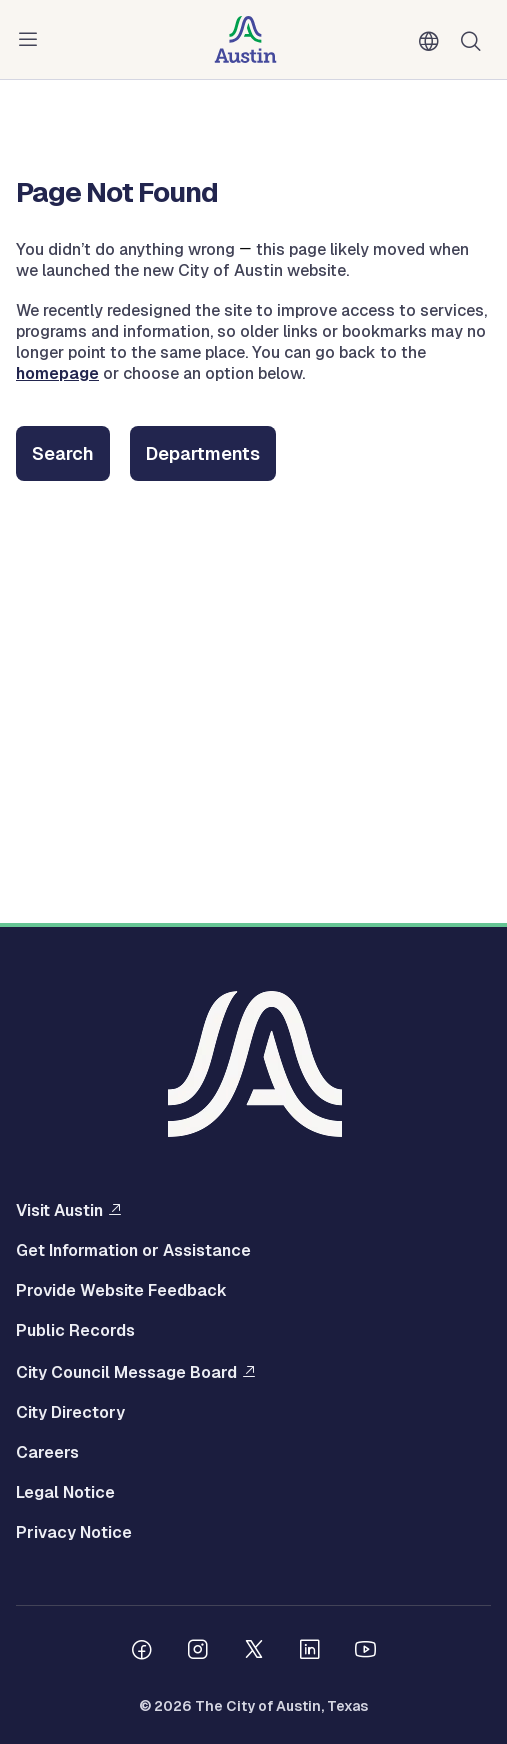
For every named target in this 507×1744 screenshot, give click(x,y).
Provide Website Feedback (121, 1291)
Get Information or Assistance (133, 1251)
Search (63, 453)
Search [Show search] (475, 39)
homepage (57, 373)
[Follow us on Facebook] (142, 1652)
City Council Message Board (126, 1372)
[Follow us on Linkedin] (310, 1652)
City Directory (70, 1413)
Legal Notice (65, 1493)
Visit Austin (59, 1210)
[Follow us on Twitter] (254, 1652)
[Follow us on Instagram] (198, 1652)
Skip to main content (80, 0)
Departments (203, 453)
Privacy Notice (74, 1533)
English (433, 42)
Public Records (75, 1331)
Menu (32, 40)
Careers (47, 1453)
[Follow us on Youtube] (366, 1652)
